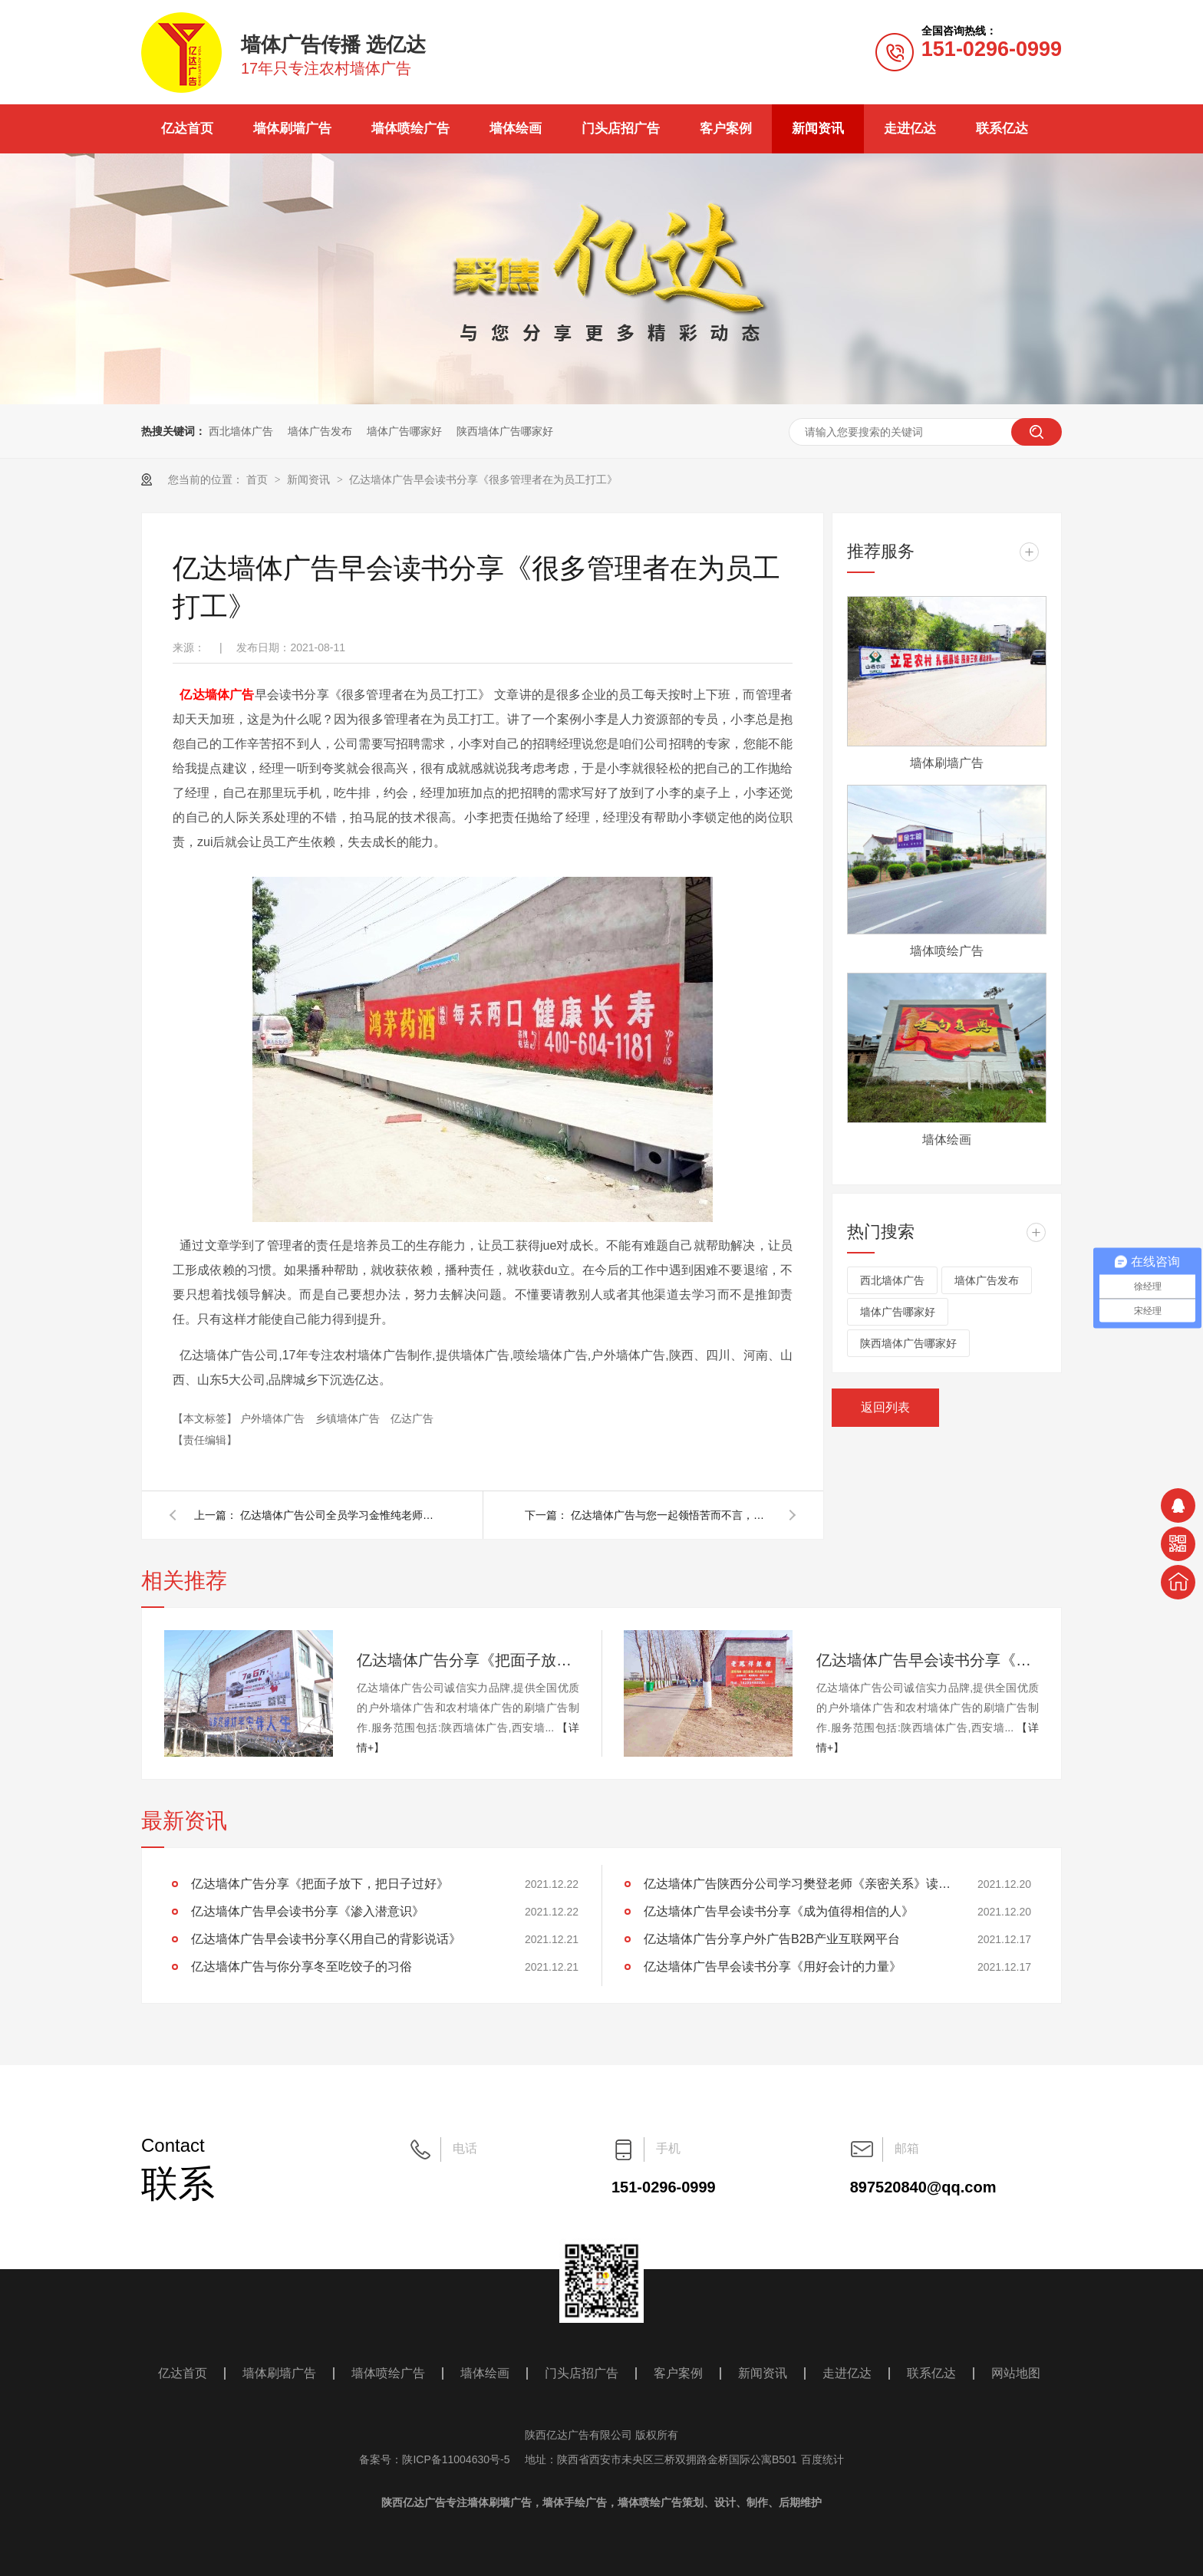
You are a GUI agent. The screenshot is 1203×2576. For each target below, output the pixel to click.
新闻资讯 (818, 128)
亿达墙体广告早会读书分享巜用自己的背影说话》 (326, 1938)
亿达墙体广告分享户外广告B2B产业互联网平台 (772, 1938)
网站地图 (1015, 2373)
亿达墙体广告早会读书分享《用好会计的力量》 (772, 1966)
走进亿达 (910, 128)
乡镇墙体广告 (349, 1418)
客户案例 (726, 128)
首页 (258, 479)
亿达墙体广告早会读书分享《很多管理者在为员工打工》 (483, 479)
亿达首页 (187, 128)
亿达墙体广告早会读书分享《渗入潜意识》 (927, 1660)
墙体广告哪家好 (404, 431)
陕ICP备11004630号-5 (455, 2459)
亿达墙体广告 (217, 694)
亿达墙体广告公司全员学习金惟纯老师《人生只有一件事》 (340, 1515)
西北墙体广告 (241, 431)
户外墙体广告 (274, 1418)
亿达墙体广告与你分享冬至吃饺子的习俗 (301, 1966)
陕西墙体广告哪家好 (504, 431)
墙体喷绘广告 (410, 128)
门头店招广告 (621, 128)
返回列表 (885, 1407)
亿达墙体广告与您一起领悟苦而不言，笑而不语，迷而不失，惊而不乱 (670, 1515)
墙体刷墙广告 (292, 128)
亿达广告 (412, 1418)
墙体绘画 (515, 128)
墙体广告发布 (320, 431)
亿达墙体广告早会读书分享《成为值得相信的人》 (779, 1911)
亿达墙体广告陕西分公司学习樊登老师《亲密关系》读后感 (797, 1883)
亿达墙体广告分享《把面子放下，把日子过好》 (468, 1660)
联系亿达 (1002, 128)
